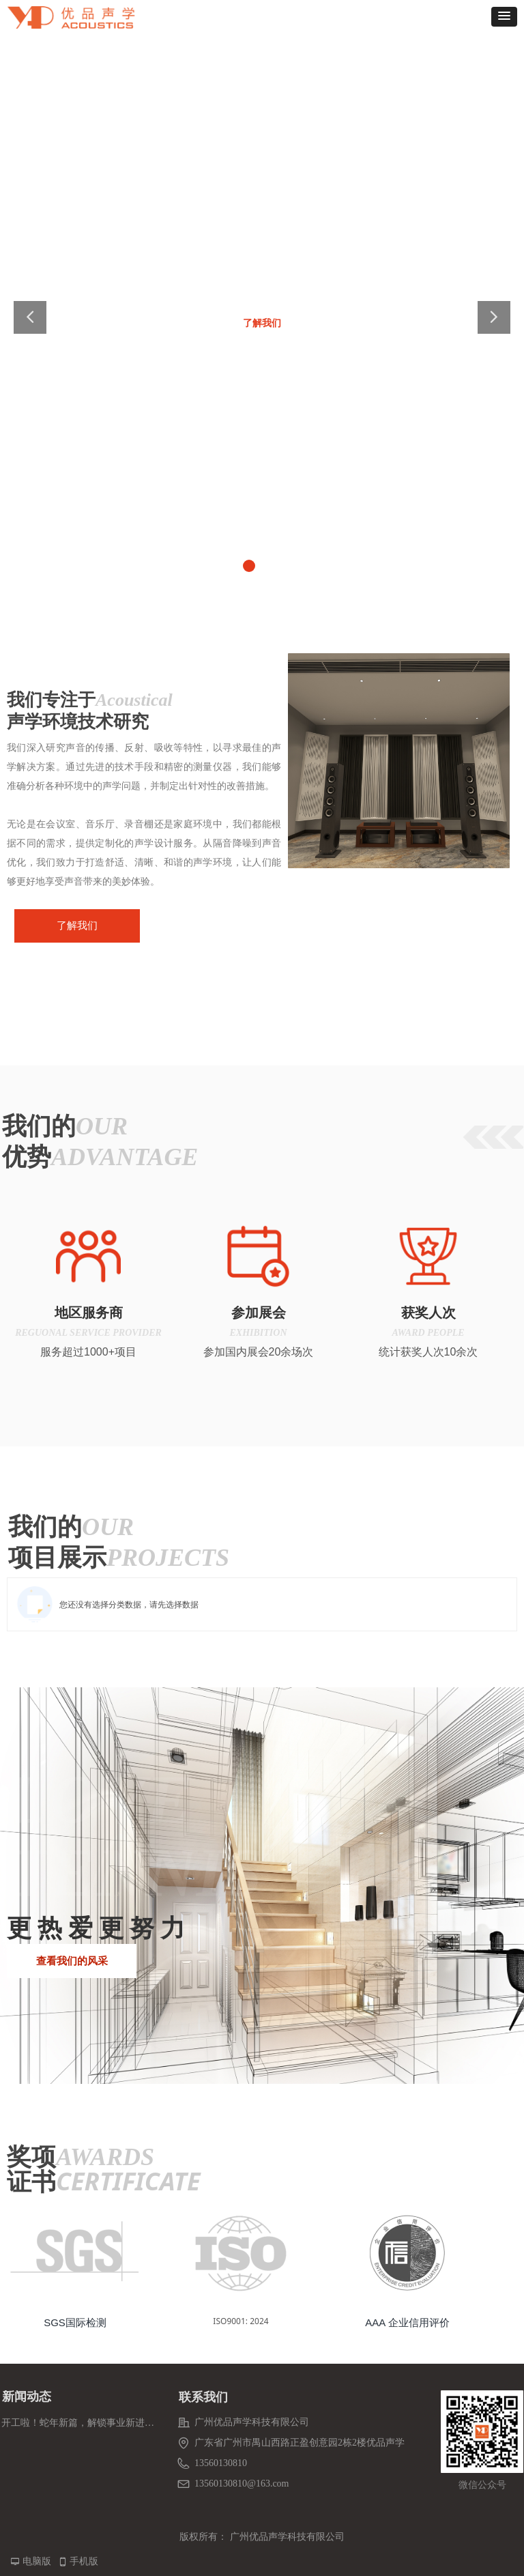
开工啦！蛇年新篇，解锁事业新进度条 (77, 2423)
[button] (504, 17)
